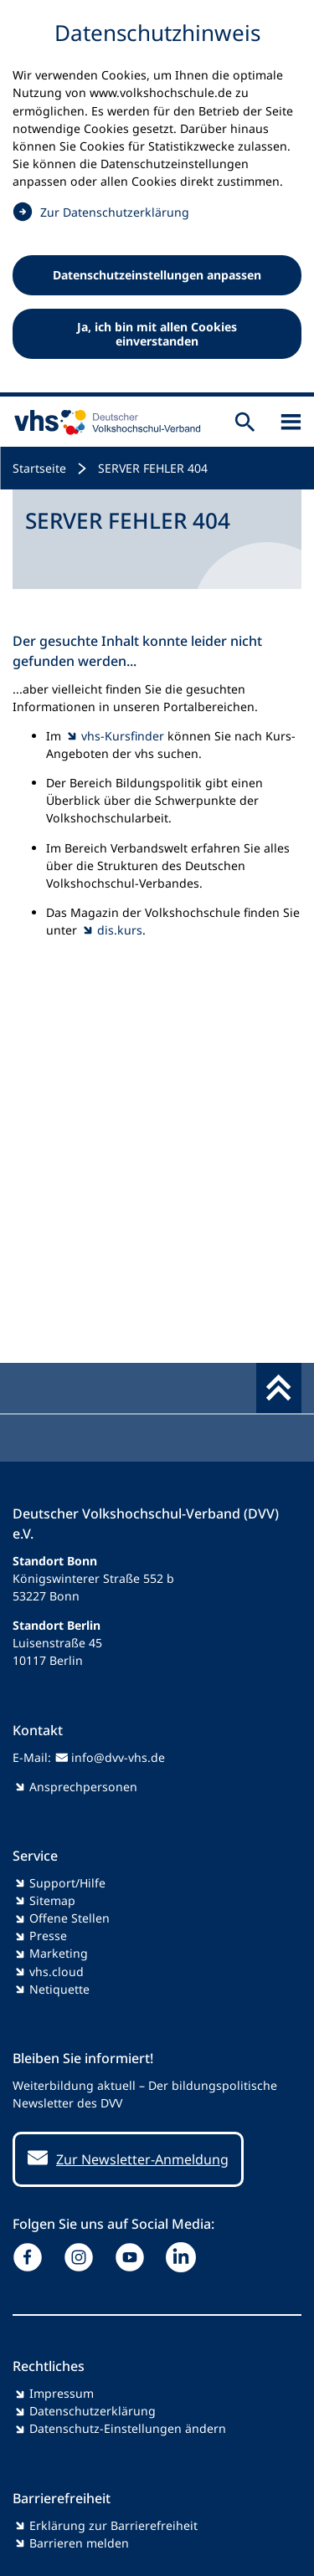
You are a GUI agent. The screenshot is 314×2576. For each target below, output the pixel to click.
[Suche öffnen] (245, 422)
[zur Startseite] (104, 421)
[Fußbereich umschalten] (278, 1388)
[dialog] (157, 198)
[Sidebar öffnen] (291, 422)
